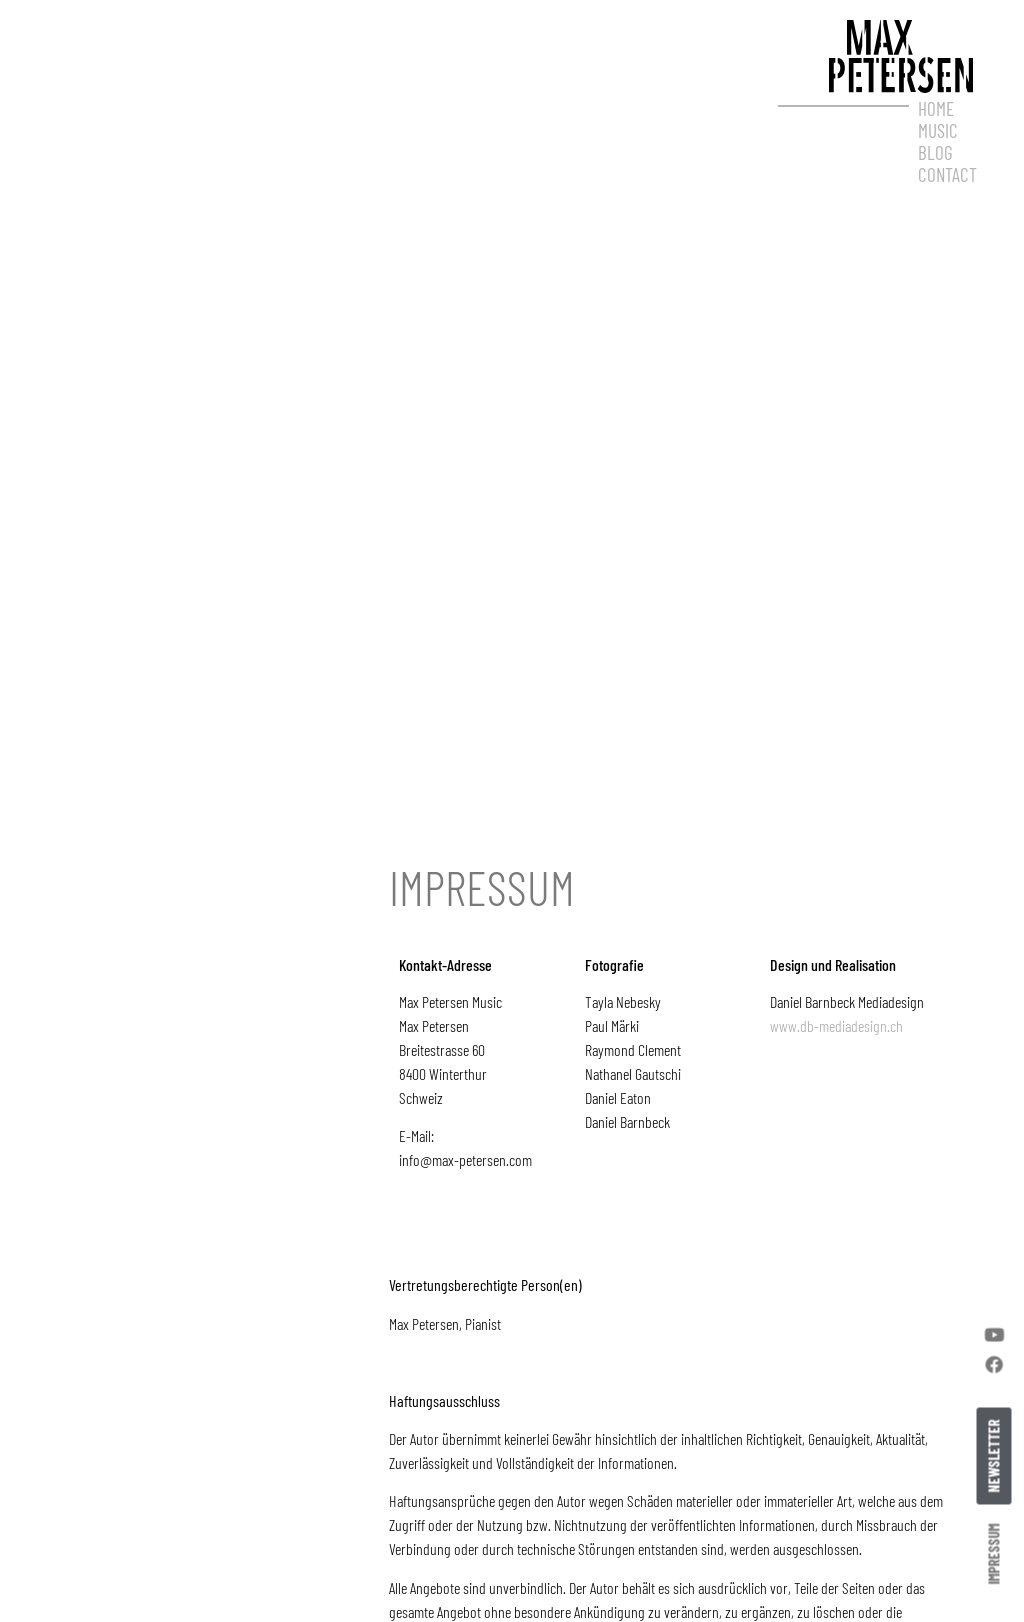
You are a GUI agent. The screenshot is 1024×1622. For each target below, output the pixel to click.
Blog (935, 153)
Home (936, 109)
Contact (947, 175)
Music (938, 131)
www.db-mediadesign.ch (836, 1073)
